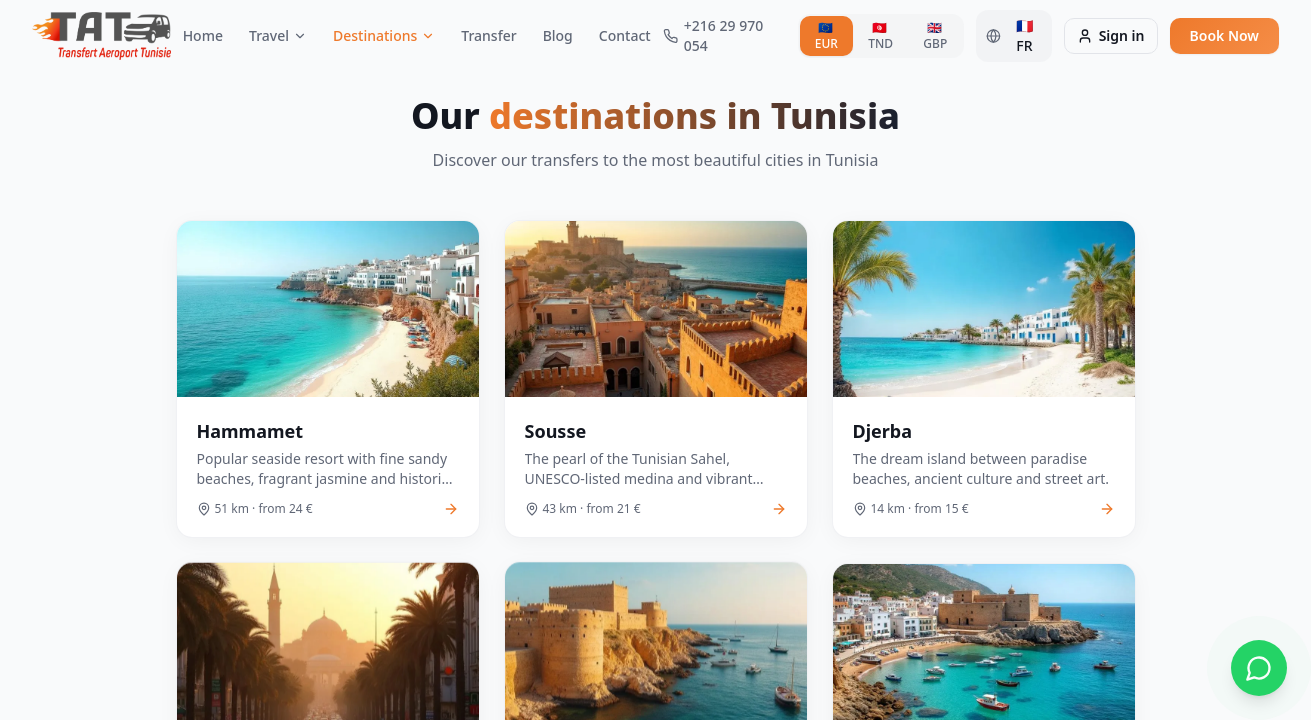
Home (203, 35)
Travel (278, 35)
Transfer (488, 35)
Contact (625, 35)
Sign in (1111, 35)
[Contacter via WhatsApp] (1259, 668)
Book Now (1224, 35)
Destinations (384, 35)
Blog (558, 35)
